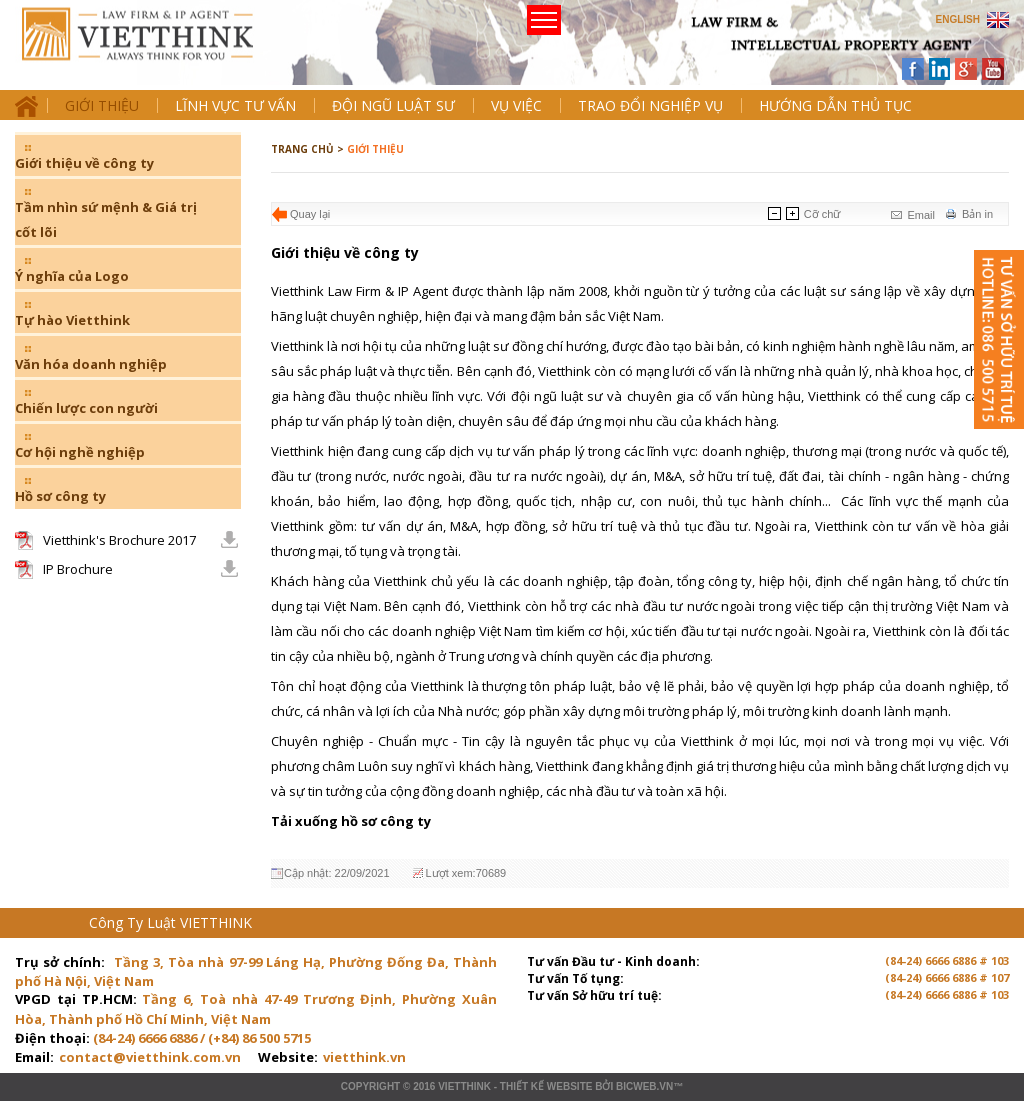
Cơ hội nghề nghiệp (80, 452)
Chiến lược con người (86, 408)
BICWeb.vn (644, 1086)
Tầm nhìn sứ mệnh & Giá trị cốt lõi (106, 219)
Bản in (977, 214)
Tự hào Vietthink (72, 320)
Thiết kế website (546, 1086)
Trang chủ (153, 50)
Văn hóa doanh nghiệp (91, 364)
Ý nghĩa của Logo (72, 276)
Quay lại (310, 214)
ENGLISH (958, 19)
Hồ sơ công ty (60, 496)
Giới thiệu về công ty (84, 163)
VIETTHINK (464, 1086)
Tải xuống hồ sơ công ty (351, 821)
